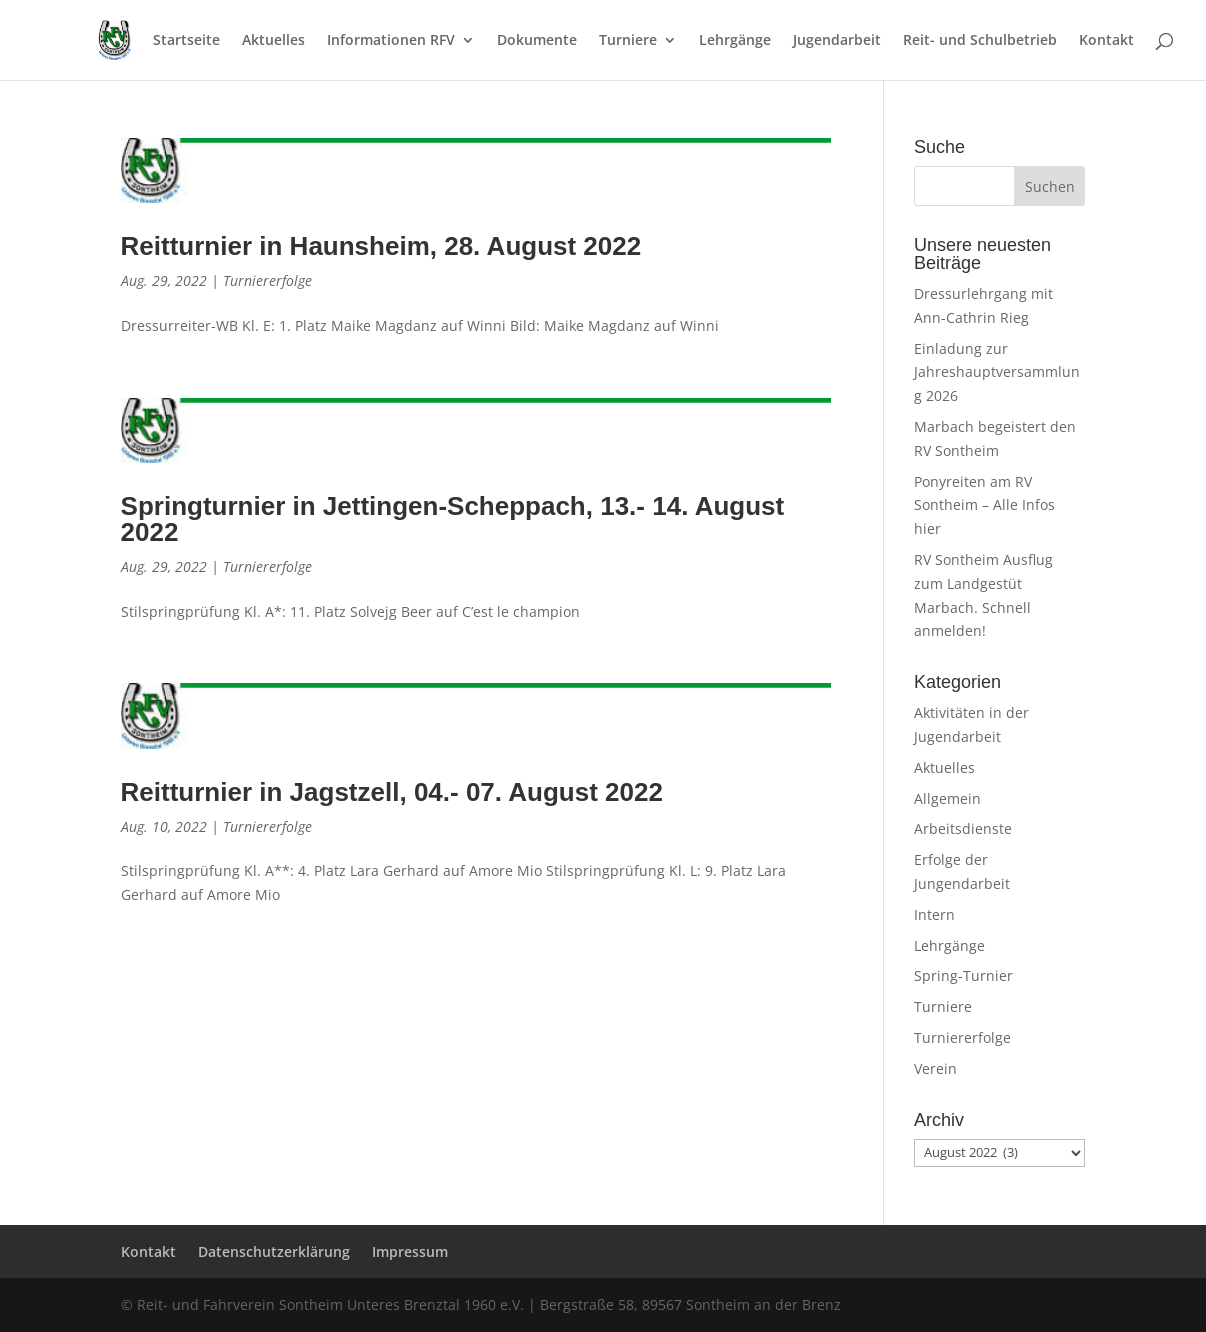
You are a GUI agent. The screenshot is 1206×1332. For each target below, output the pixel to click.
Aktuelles (273, 41)
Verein (935, 1068)
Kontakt (1106, 41)
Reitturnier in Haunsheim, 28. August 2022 (381, 246)
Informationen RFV (391, 41)
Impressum (410, 1251)
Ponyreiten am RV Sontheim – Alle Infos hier (984, 505)
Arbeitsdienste (963, 828)
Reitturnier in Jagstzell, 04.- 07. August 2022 (392, 792)
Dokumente (537, 41)
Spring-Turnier (963, 975)
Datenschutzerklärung (274, 1251)
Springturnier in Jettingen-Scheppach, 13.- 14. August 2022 (453, 519)
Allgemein (947, 798)
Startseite (186, 41)
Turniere (628, 41)
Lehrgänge (735, 41)
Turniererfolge (267, 280)
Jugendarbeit (837, 41)
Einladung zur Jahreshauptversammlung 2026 (997, 372)
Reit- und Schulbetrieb (980, 41)
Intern (934, 914)
